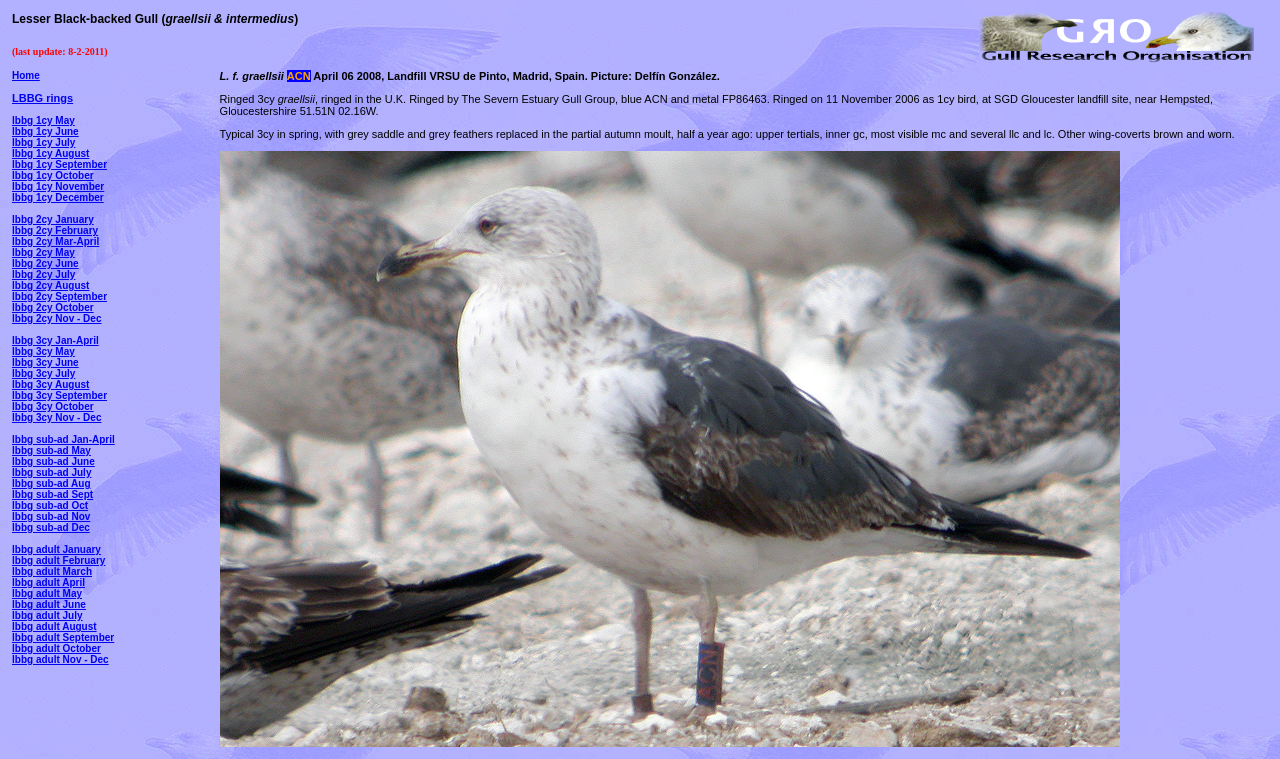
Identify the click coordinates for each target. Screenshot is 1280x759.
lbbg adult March (52, 571)
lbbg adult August (54, 626)
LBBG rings (42, 98)
